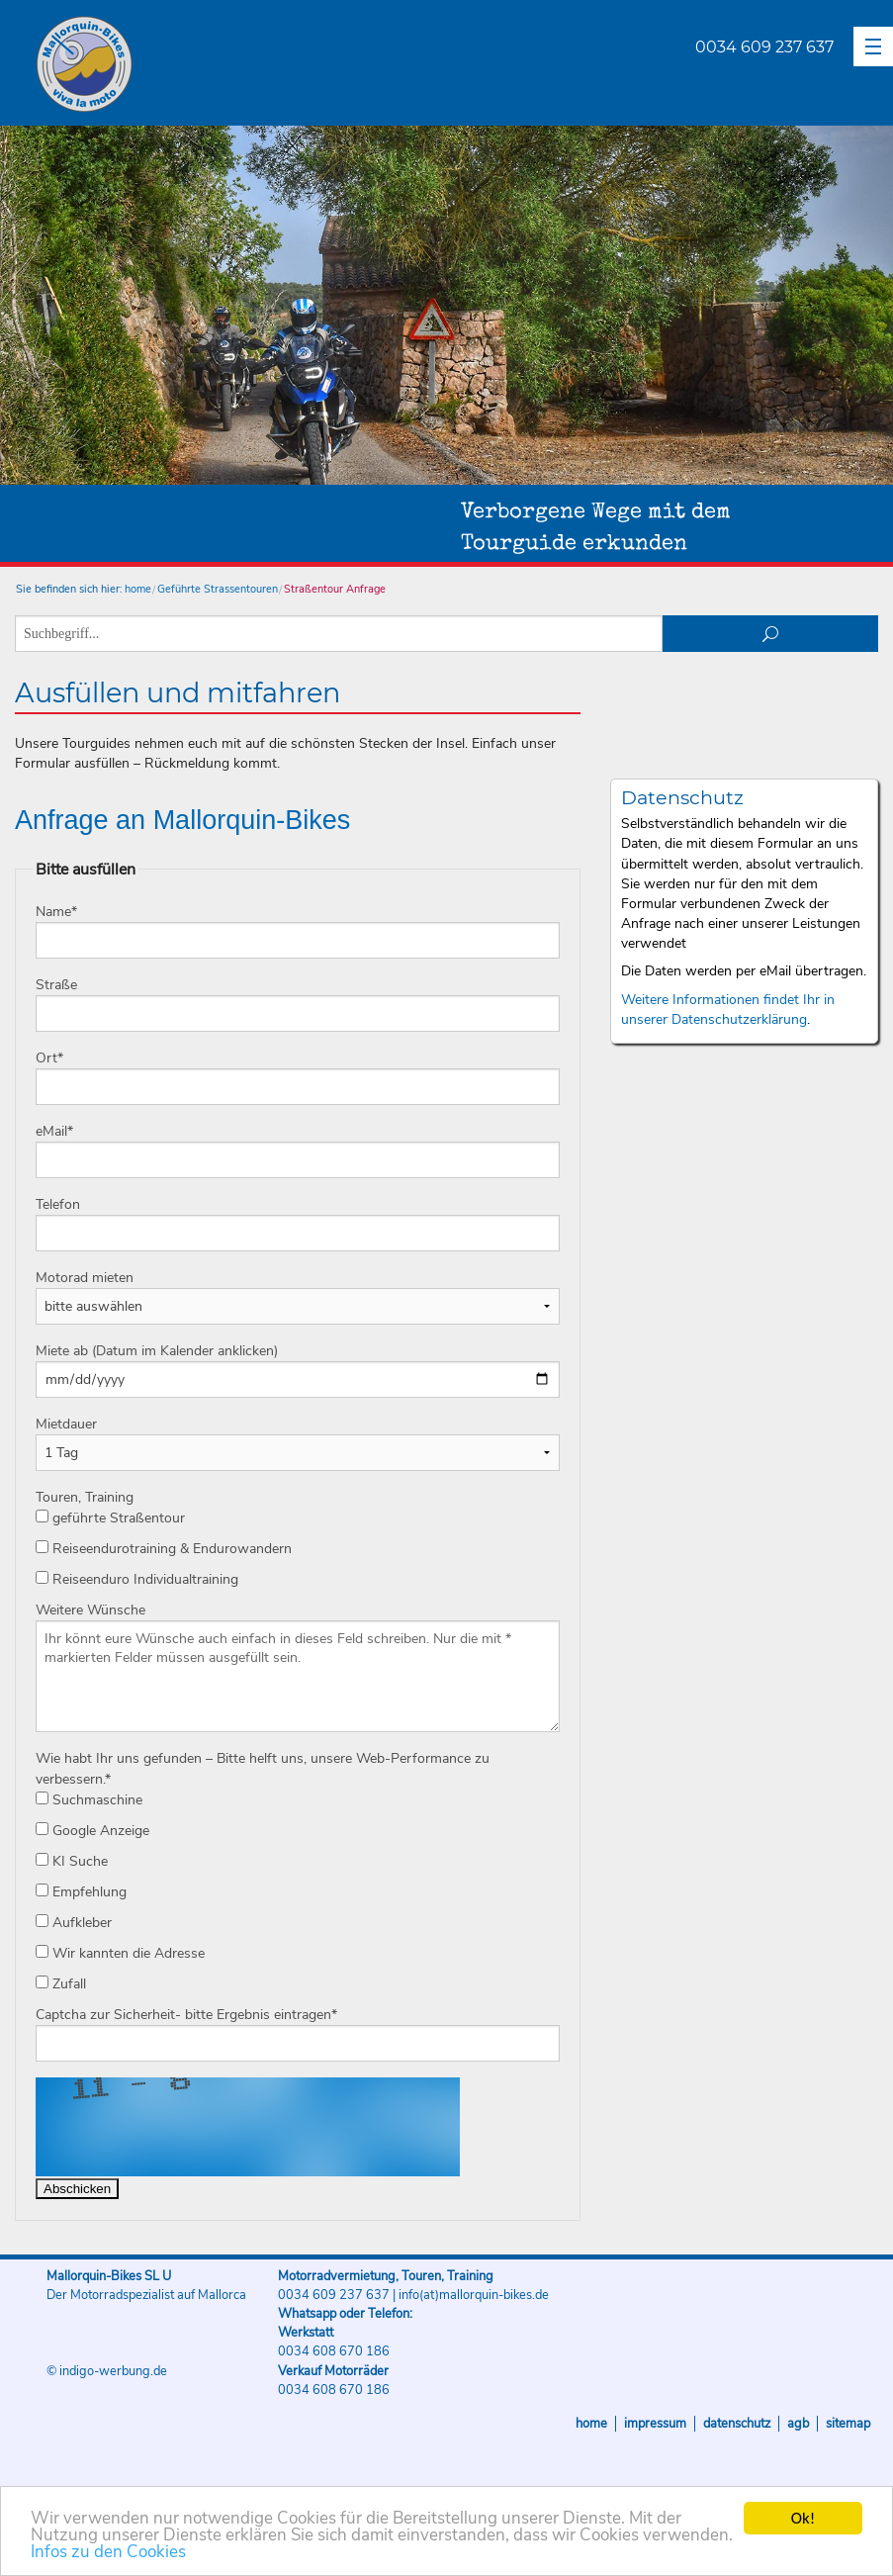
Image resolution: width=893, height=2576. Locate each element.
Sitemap (848, 2424)
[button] (873, 46)
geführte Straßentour (110, 1518)
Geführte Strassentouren (217, 589)
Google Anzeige (92, 1830)
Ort (49, 1058)
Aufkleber (74, 1922)
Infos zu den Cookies (108, 2552)
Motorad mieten (85, 1277)
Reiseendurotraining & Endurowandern (164, 1548)
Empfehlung (81, 1892)
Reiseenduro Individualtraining (137, 1579)
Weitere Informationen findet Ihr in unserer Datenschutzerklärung (728, 1009)
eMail (54, 1131)
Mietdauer (66, 1424)
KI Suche (72, 1861)
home (138, 589)
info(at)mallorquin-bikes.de (474, 2295)
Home (591, 2424)
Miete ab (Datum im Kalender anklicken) (157, 1350)
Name (56, 911)
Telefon (58, 1204)
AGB (798, 2424)
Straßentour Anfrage (335, 589)
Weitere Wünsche (90, 1610)
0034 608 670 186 (334, 2351)
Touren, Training (85, 1497)
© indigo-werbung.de (106, 2371)
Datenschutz (736, 2424)
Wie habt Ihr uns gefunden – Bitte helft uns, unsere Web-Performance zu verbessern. (263, 1769)
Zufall (61, 1984)
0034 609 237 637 (764, 47)
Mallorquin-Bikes (200, 65)
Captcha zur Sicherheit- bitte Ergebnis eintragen (186, 2014)
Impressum (655, 2424)
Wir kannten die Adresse (120, 1953)
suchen (770, 633)
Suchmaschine (89, 1800)
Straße (56, 984)
